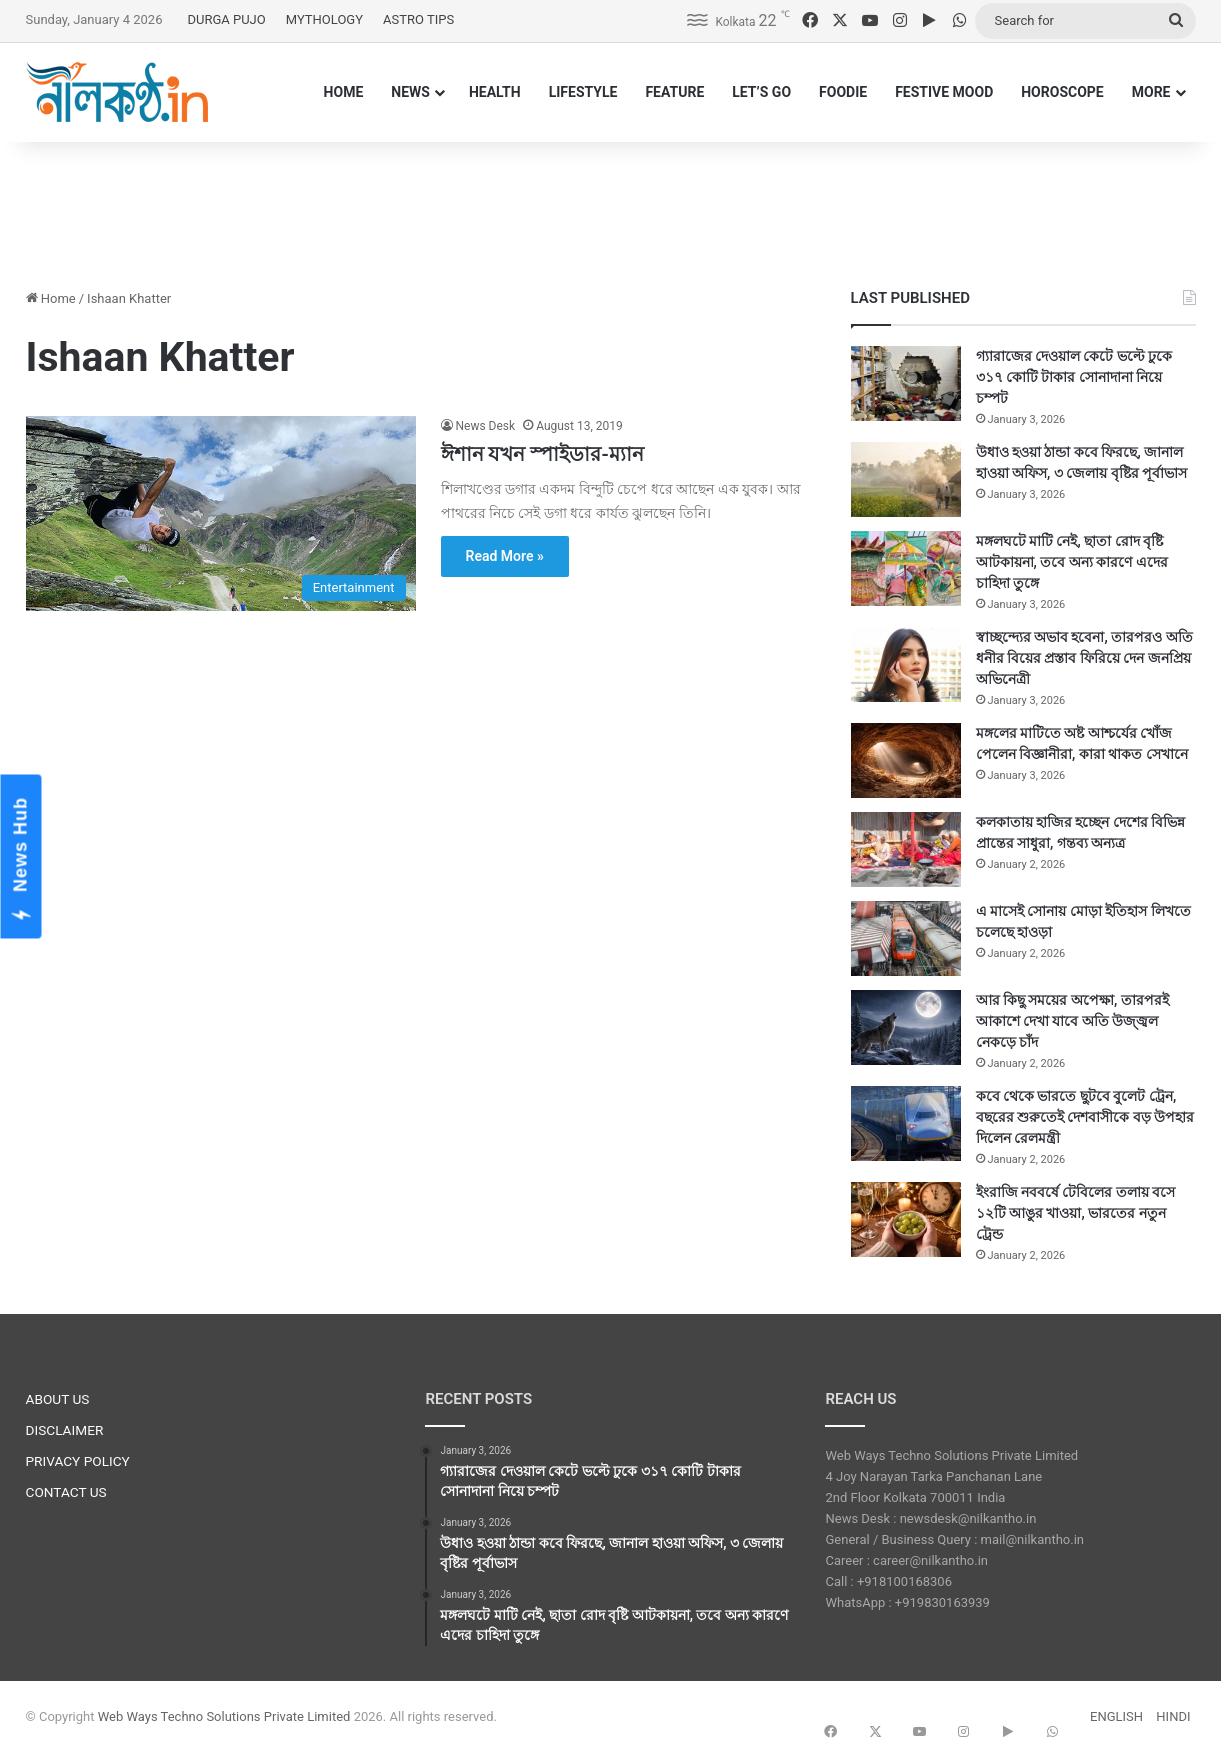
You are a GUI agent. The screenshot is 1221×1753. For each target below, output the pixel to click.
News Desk (486, 426)
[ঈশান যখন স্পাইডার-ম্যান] (221, 513)
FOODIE (843, 92)
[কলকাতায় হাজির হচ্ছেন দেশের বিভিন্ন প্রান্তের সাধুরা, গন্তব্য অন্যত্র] (906, 849)
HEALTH (495, 92)
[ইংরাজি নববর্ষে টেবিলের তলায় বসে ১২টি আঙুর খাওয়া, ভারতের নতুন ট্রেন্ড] (906, 1219)
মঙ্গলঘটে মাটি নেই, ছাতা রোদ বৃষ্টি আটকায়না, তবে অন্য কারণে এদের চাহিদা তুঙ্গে (1072, 562)
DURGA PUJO (226, 19)
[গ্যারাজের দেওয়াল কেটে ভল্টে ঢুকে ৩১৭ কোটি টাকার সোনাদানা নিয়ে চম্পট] (906, 383)
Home (51, 298)
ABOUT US (58, 1399)
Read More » (505, 556)
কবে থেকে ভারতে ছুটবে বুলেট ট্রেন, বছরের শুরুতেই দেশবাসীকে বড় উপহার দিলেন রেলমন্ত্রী (1085, 1117)
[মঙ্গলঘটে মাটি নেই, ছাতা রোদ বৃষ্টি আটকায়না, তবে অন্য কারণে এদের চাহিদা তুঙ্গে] (906, 568)
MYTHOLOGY (324, 19)
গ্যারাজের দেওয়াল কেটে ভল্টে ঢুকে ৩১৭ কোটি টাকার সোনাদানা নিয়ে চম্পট (1074, 377)
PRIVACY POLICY (78, 1461)
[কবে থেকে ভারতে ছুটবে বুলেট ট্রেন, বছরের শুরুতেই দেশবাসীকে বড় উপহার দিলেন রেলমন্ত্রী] (906, 1123)
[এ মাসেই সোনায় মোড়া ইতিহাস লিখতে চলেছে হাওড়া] (906, 938)
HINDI (1173, 1716)
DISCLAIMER (65, 1430)
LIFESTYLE (583, 92)
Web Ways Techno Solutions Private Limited (224, 1716)
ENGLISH (1116, 1716)
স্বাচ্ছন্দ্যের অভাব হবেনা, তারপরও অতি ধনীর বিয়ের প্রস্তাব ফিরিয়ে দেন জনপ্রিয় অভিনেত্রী (1084, 658)
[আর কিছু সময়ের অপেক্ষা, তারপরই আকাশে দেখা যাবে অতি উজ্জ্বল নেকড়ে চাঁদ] (906, 1027)
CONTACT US (66, 1492)
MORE (1151, 92)
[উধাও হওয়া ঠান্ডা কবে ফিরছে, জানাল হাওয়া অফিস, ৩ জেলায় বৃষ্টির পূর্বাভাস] (906, 479)
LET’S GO (761, 92)
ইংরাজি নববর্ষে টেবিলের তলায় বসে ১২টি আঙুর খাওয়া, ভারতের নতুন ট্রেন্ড (1076, 1213)
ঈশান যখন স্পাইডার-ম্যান (542, 454)
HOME (344, 92)
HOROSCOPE (1062, 92)
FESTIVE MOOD (944, 92)
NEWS (410, 92)
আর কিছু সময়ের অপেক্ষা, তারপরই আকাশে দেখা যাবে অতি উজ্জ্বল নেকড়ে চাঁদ (1072, 1021)
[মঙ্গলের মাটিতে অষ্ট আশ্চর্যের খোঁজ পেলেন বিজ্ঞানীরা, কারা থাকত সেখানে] (906, 760)
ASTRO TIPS (418, 19)
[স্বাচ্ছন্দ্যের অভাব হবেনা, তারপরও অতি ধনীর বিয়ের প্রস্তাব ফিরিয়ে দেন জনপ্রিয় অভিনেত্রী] (906, 664)
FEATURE (674, 92)
